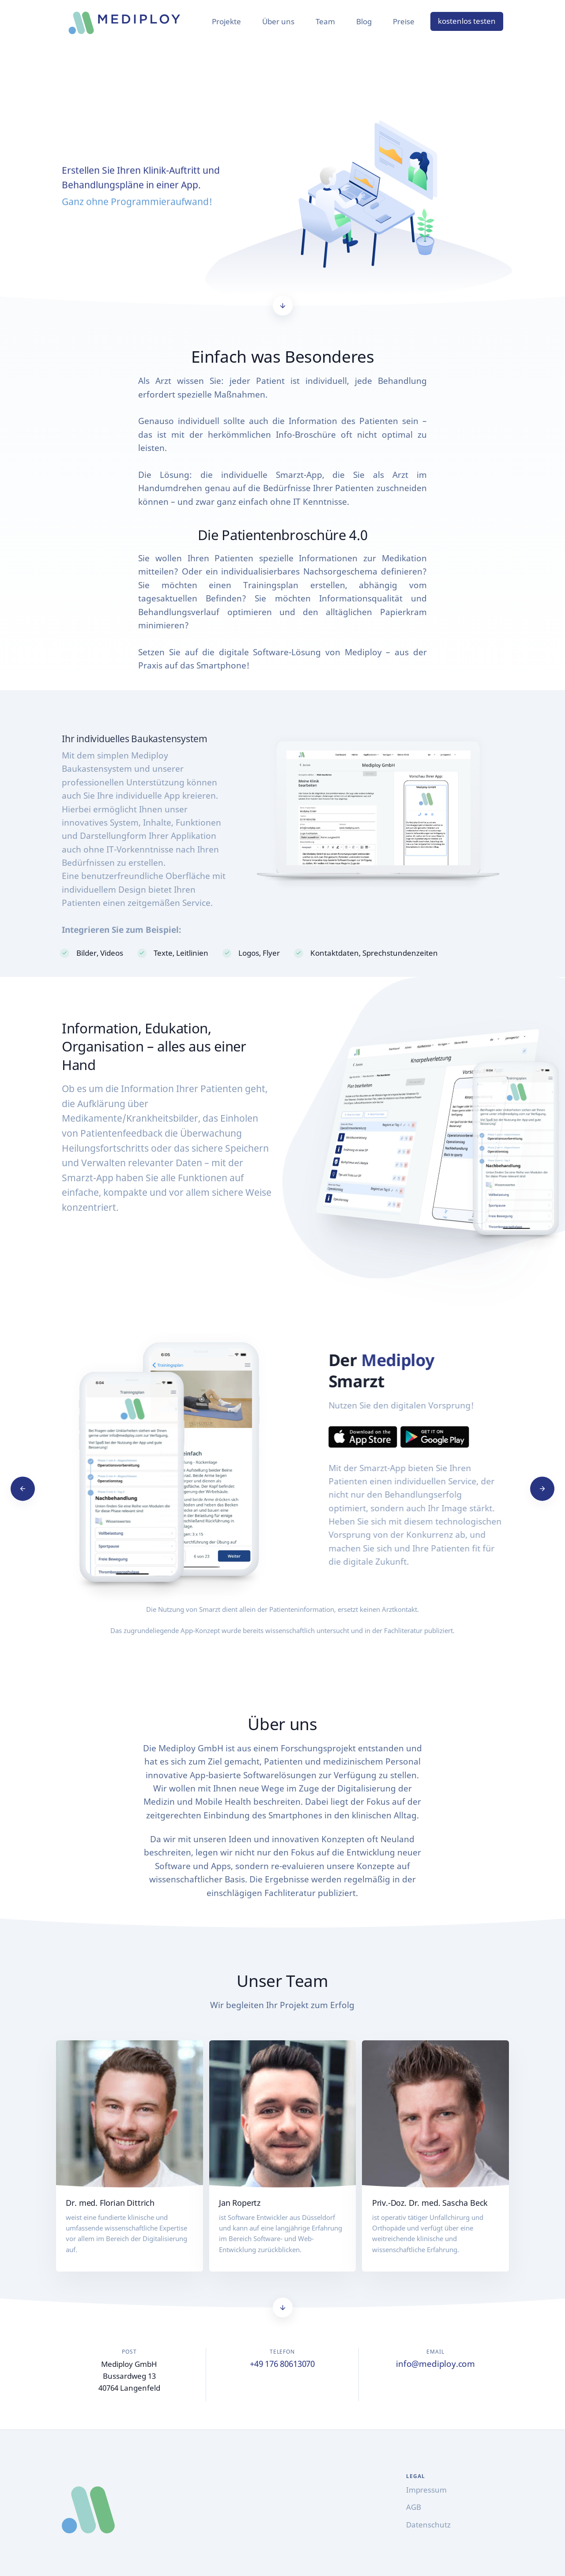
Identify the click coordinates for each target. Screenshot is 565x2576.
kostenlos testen (467, 21)
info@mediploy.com (435, 2363)
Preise (403, 21)
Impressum (426, 2490)
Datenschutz (428, 2525)
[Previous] (23, 1488)
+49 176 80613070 (282, 2363)
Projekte (226, 21)
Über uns (278, 21)
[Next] (542, 1488)
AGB (413, 2507)
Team (325, 21)
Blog (364, 21)
